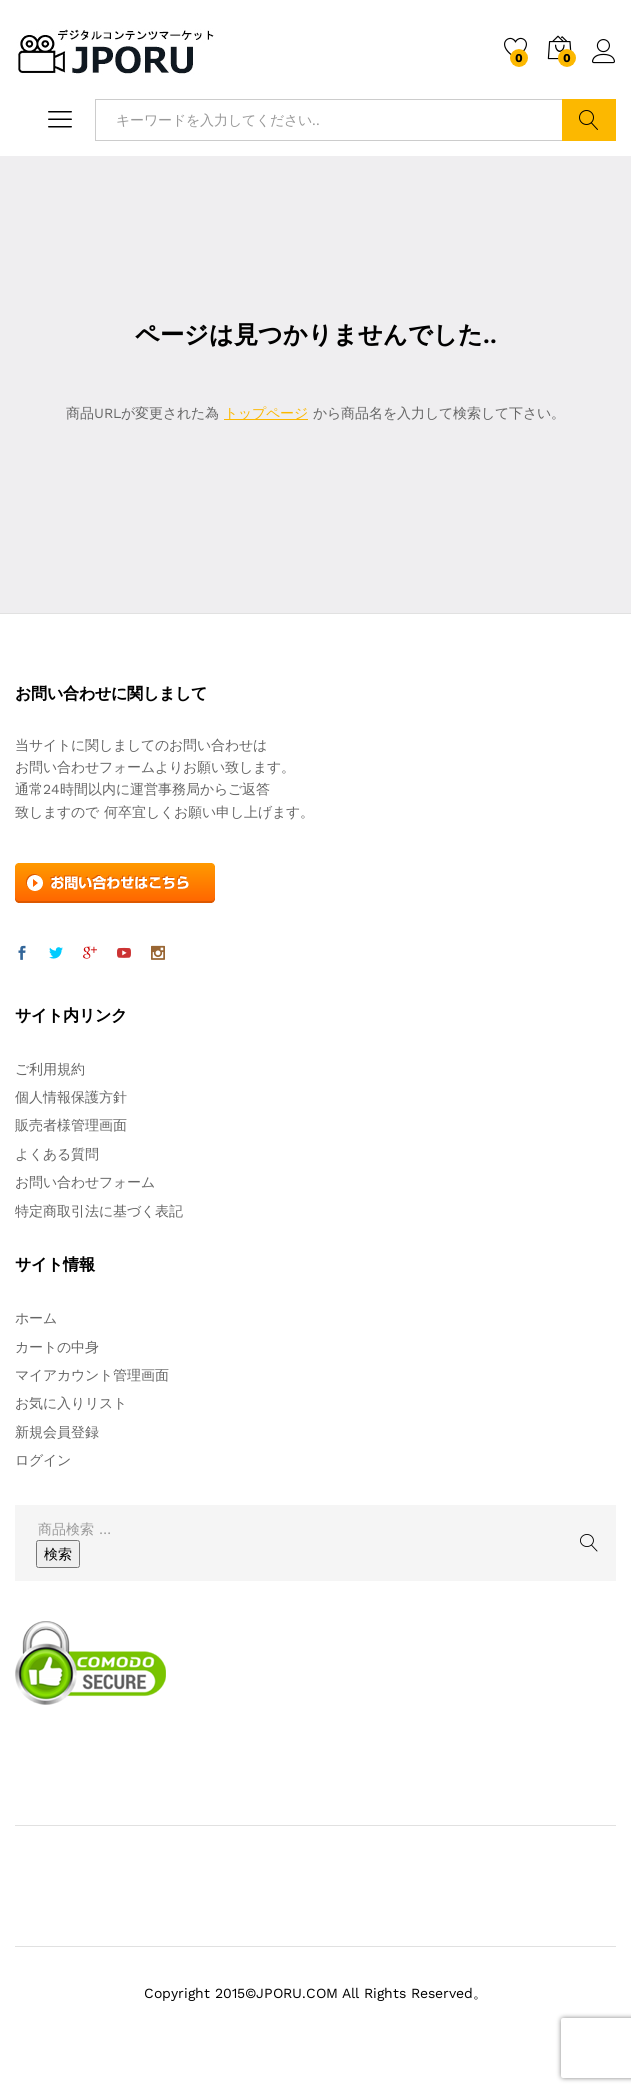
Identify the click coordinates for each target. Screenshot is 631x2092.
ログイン (604, 52)
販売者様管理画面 (71, 1125)
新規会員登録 (57, 1432)
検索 (589, 120)
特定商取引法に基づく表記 (99, 1211)
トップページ (266, 413)
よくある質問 (57, 1154)
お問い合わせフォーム (85, 1182)
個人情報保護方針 (71, 1097)
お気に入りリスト (71, 1403)
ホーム (36, 1318)
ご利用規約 (50, 1069)
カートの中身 (57, 1347)
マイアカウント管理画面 (92, 1375)
